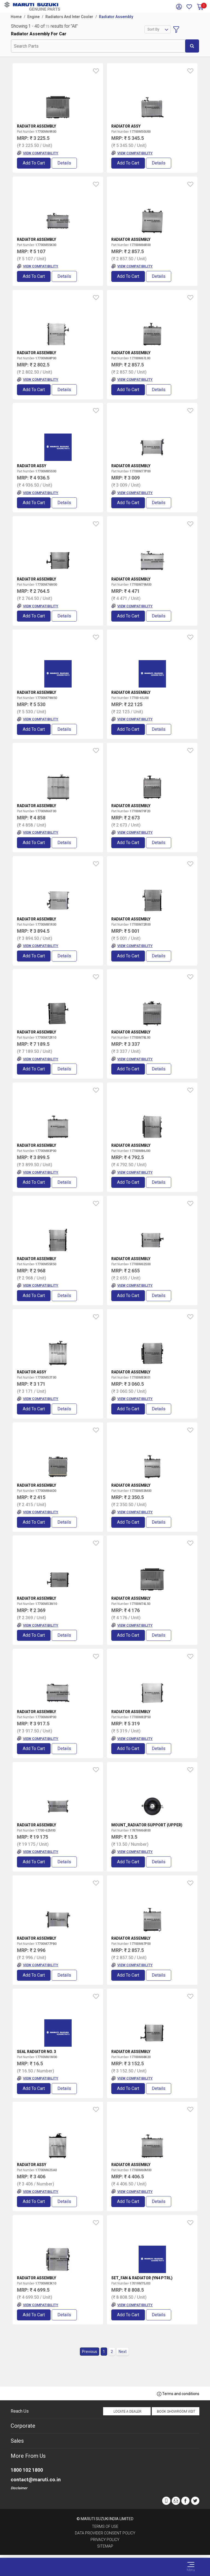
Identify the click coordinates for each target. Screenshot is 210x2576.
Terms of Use (105, 2526)
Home (16, 17)
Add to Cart (34, 163)
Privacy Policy (105, 2539)
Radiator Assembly (116, 17)
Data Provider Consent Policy (105, 2533)
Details (64, 163)
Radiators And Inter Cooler (69, 17)
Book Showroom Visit (176, 2411)
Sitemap (105, 2546)
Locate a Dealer (127, 2411)
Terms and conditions (178, 2394)
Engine (33, 17)
